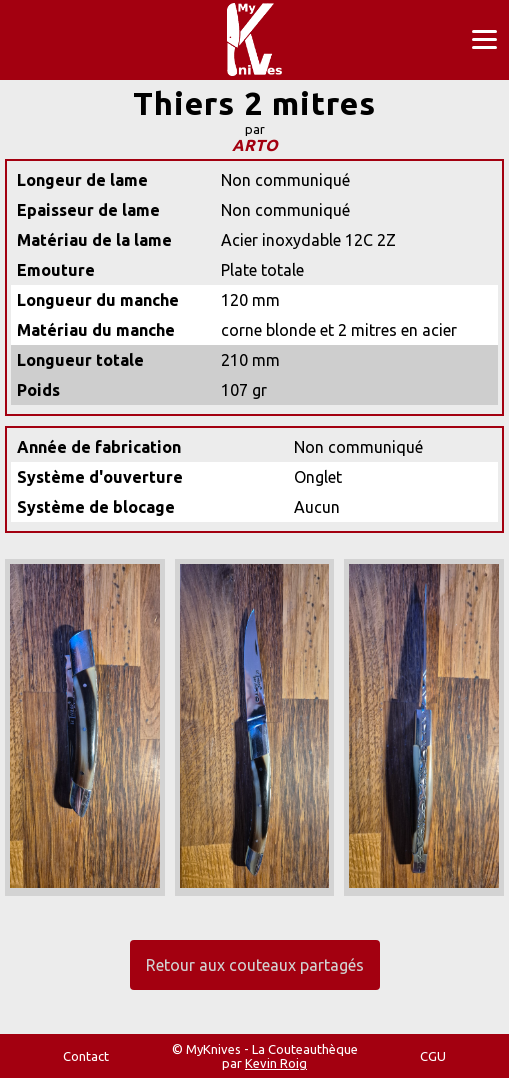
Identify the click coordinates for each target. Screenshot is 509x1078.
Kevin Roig (276, 1063)
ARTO (255, 145)
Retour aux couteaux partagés (255, 965)
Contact (86, 1056)
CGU (433, 1056)
